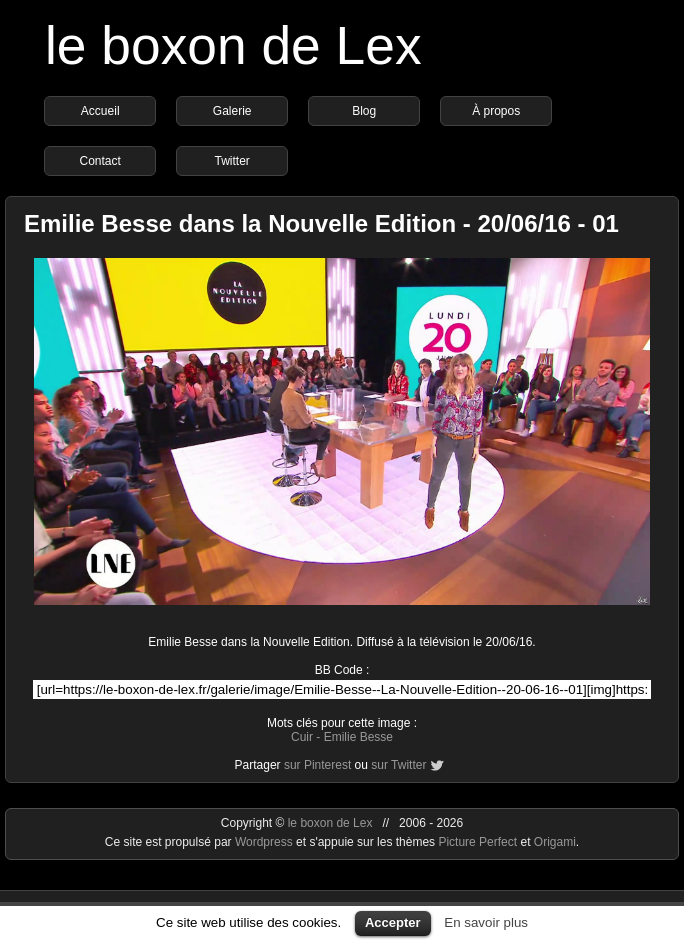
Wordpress (265, 842)
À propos (496, 111)
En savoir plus (486, 922)
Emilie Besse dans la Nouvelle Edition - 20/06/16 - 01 (321, 223)
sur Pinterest (317, 765)
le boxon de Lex (233, 45)
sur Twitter (398, 765)
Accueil (100, 111)
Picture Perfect (477, 842)
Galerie (232, 111)
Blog (364, 111)
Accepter (393, 922)
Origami (555, 842)
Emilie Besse (358, 737)
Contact (100, 161)
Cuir (302, 737)
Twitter (232, 161)
